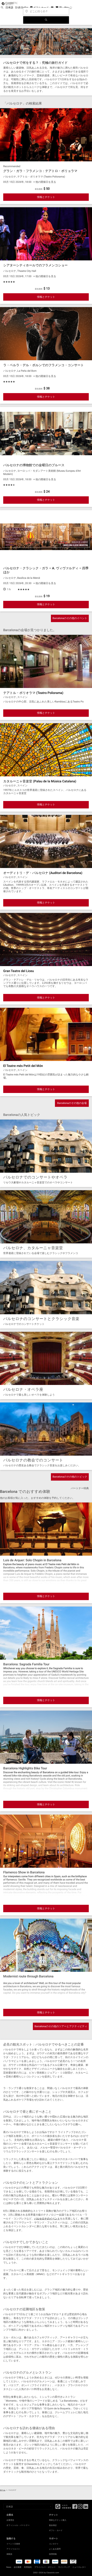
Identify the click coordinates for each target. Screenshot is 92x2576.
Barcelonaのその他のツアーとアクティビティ (60, 2026)
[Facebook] (57, 2506)
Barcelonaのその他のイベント (70, 618)
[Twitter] (80, 2507)
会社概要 (17, 2567)
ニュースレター (79, 2567)
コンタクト (54, 2544)
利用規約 (28, 2567)
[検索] (46, 20)
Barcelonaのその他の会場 (72, 1103)
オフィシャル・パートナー (18, 2525)
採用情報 (53, 2554)
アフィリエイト (13, 2549)
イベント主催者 (13, 2544)
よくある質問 (55, 2549)
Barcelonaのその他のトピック (70, 1476)
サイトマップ (64, 2567)
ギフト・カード (56, 2530)
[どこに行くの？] (46, 10)
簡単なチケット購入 (57, 2520)
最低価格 (39, 189)
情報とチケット (46, 197)
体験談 (9, 2554)
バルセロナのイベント (47, 2218)
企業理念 (10, 2520)
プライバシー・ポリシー (45, 2567)
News (8, 2567)
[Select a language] (28, 2506)
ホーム (2, 2490)
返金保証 (53, 2525)
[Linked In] (85, 2507)
